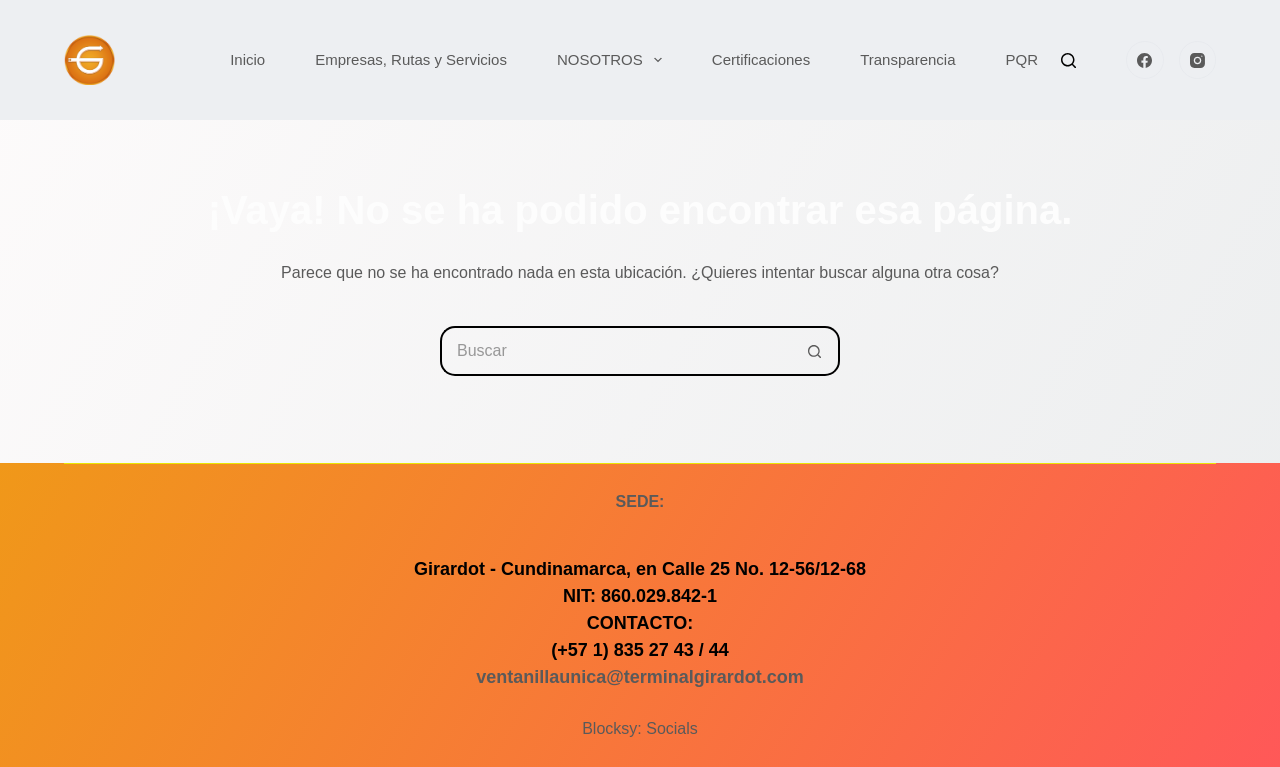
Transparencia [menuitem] (907, 59)
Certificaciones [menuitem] (761, 59)
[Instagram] (1198, 60)
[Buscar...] (615, 351)
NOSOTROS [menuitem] (613, 60)
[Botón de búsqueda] (815, 351)
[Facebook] (1145, 60)
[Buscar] (1068, 60)
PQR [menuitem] (1022, 59)
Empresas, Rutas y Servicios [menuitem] (411, 59)
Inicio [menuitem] (247, 59)
